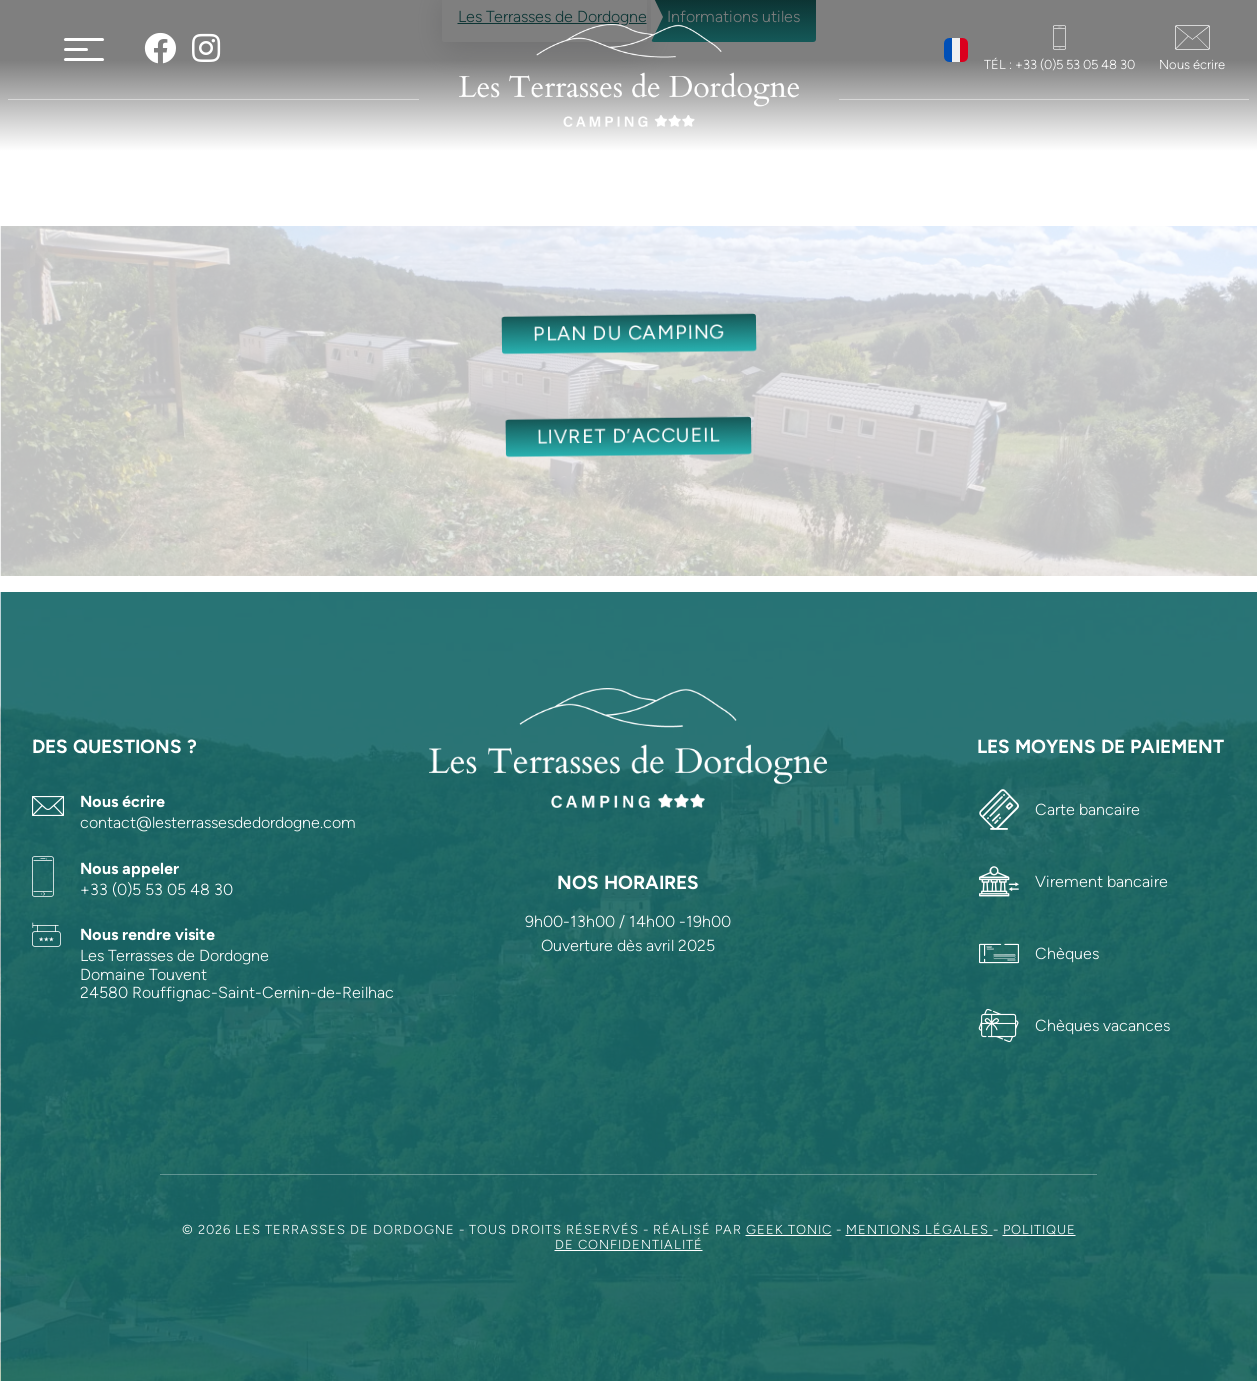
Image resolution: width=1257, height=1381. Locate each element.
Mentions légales (919, 1229)
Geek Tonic (789, 1229)
